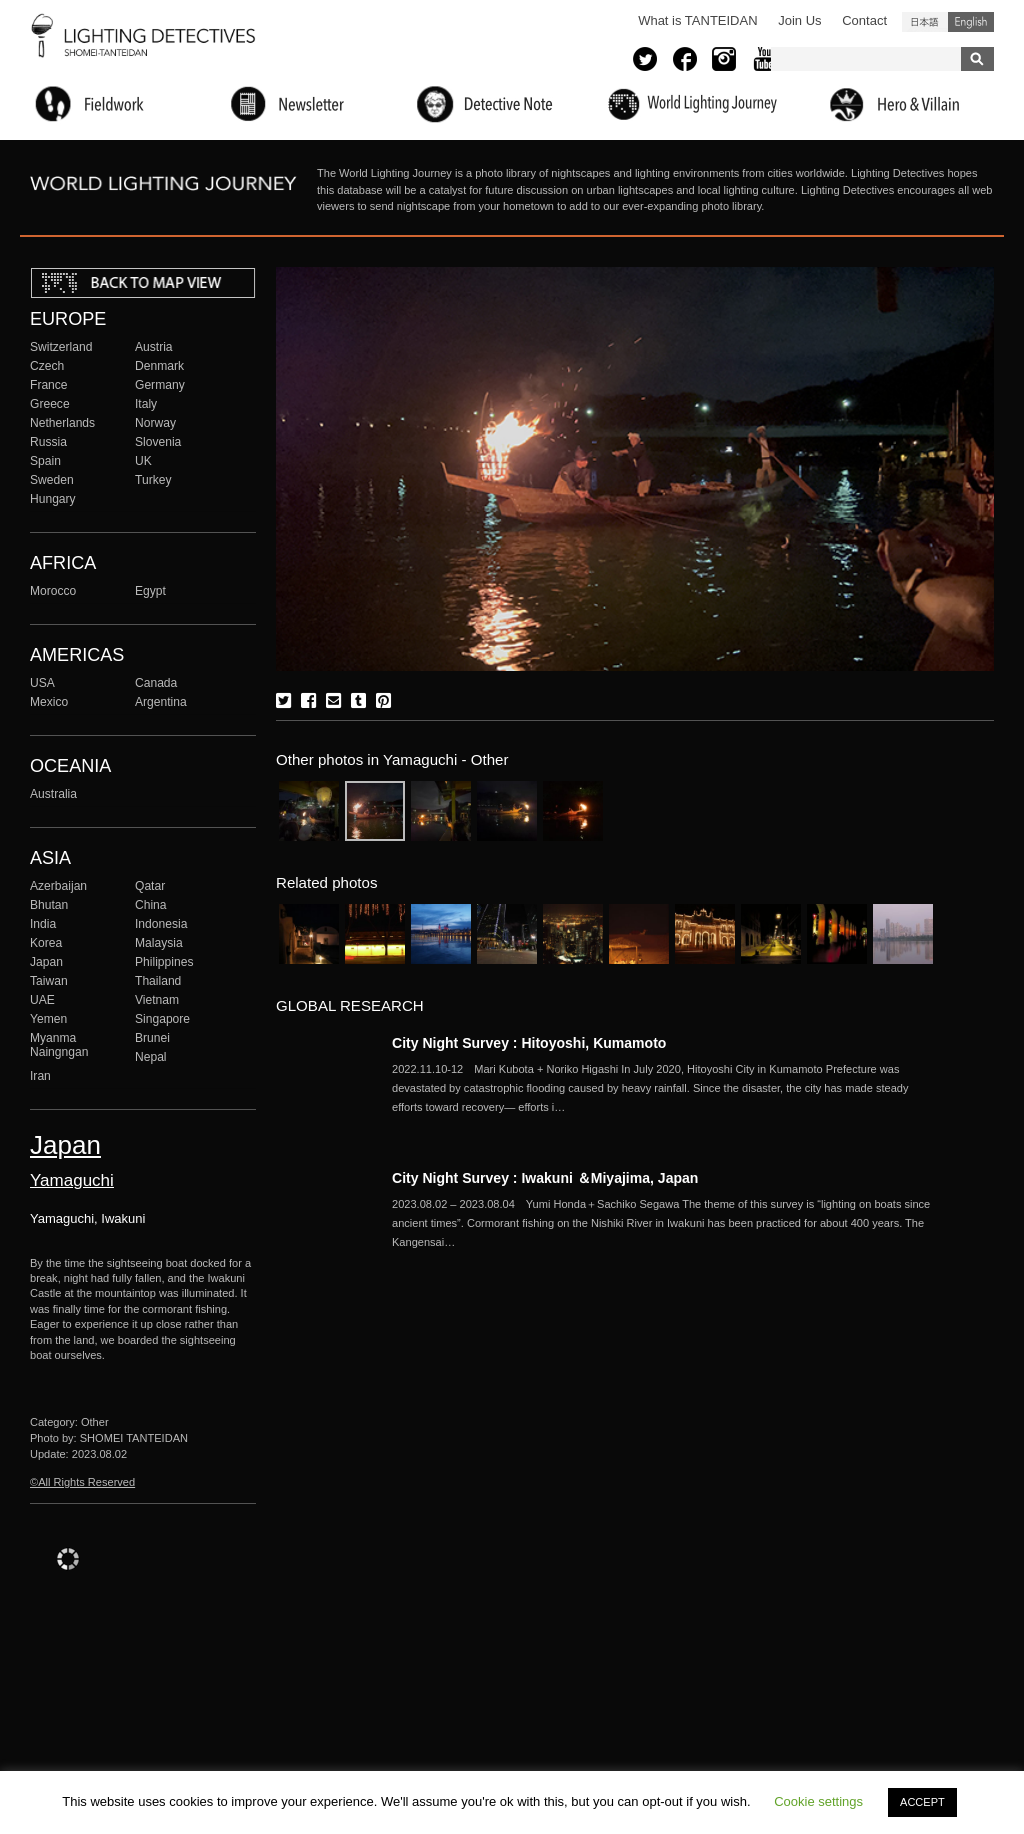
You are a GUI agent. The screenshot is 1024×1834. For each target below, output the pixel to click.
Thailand (158, 981)
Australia (53, 794)
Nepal (151, 1057)
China (151, 905)
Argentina (161, 702)
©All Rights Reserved (82, 1482)
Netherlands (62, 423)
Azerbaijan (58, 886)
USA (42, 683)
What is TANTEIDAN (697, 20)
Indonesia (161, 924)
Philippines (164, 962)
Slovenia (158, 442)
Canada (156, 683)
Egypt (150, 591)
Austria (154, 347)
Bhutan (49, 905)
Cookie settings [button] (818, 1801)
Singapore (162, 1019)
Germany (160, 385)
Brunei (152, 1038)
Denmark (159, 366)
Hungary (53, 499)
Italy (146, 404)
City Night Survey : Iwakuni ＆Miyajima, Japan (545, 1178)
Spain (45, 461)
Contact (864, 20)
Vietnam (157, 1000)
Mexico (49, 702)
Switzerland (61, 347)
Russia (48, 442)
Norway (155, 423)
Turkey (153, 480)
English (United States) (971, 22)
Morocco (53, 591)
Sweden (52, 480)
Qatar (150, 886)
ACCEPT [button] (922, 1802)
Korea (46, 943)
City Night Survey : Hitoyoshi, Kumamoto (529, 1043)
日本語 (925, 22)
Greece (50, 404)
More (662, 1088)
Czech (47, 366)
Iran (40, 1076)
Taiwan (49, 981)
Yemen (48, 1019)
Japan (46, 962)
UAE (42, 1000)
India (43, 924)
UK (143, 461)
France (49, 385)
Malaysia (159, 943)
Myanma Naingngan (59, 1045)
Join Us (799, 20)
